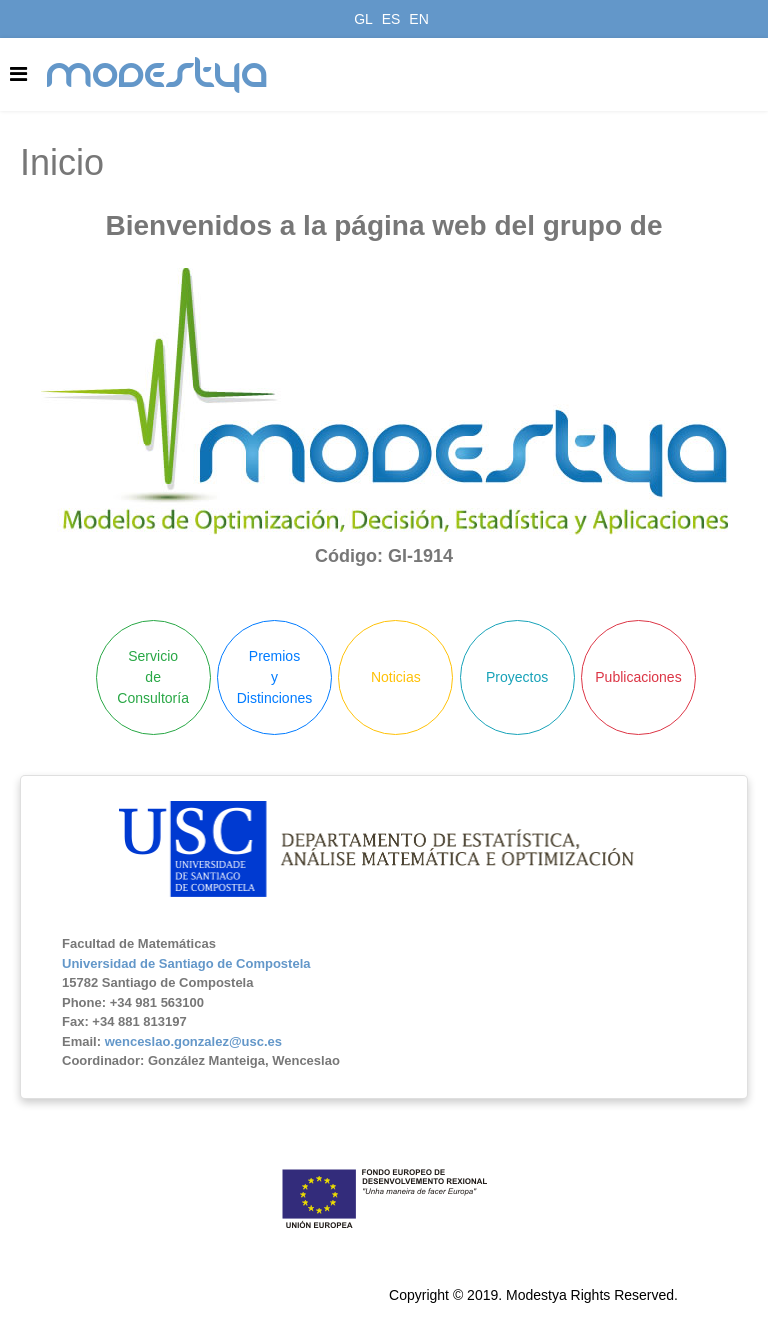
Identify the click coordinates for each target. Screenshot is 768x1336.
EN (418, 19)
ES (391, 19)
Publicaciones (638, 677)
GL (363, 19)
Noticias (396, 677)
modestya (158, 75)
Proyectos (517, 677)
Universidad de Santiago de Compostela (186, 963)
